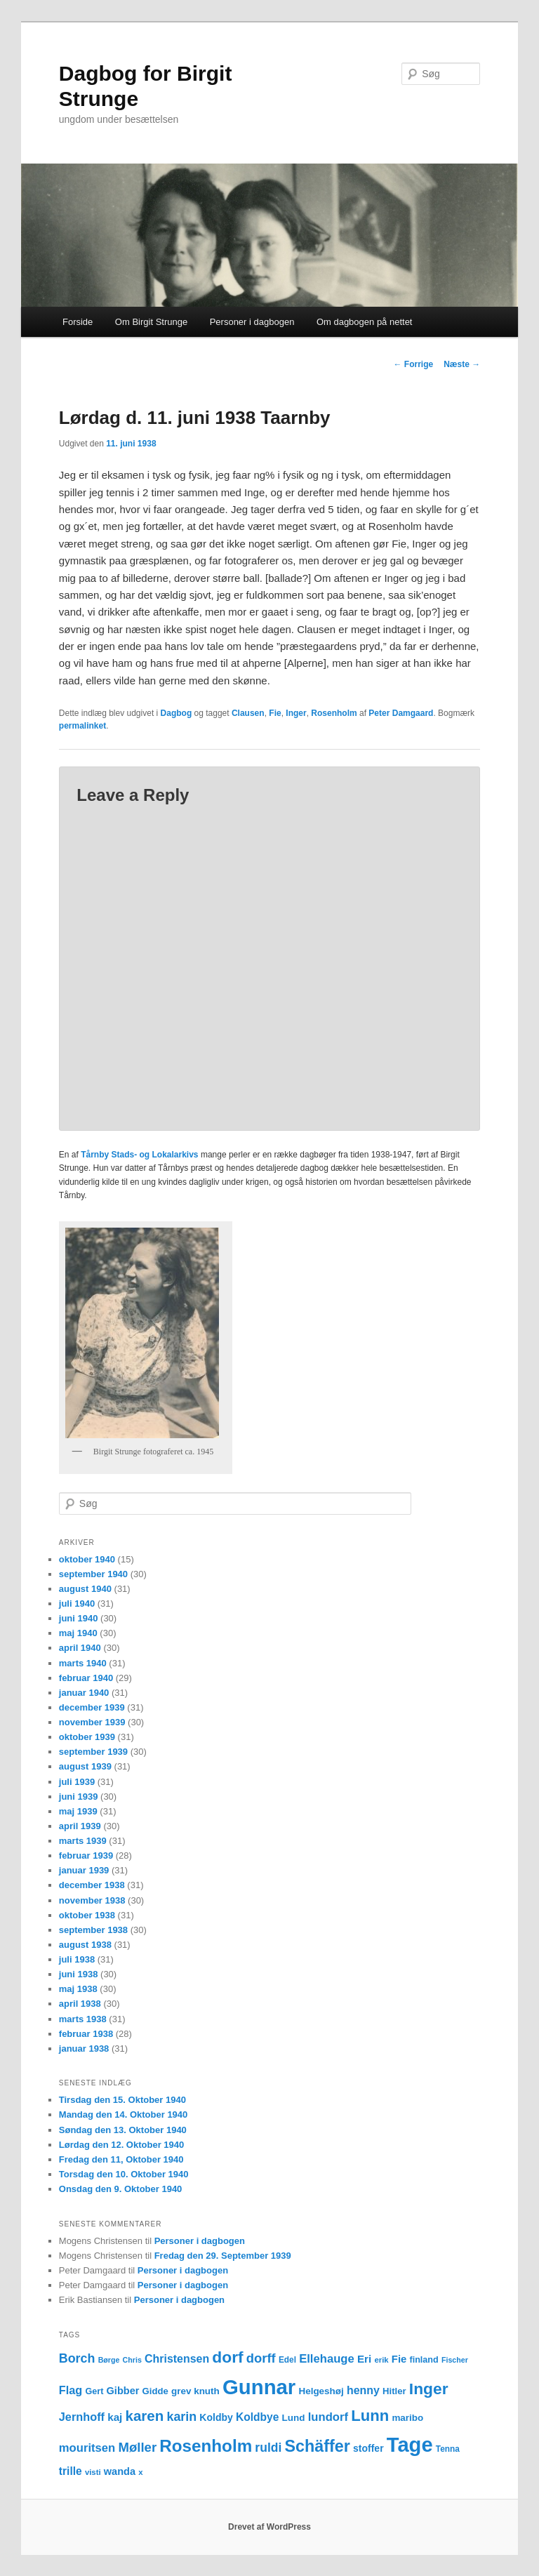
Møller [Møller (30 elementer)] (137, 2447)
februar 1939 (86, 1855)
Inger (296, 713)
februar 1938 (86, 2034)
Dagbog (176, 713)
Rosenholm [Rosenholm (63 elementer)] (205, 2445)
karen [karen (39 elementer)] (145, 2416)
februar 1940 (86, 1678)
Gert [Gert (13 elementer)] (94, 2391)
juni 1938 (78, 1974)
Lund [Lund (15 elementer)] (293, 2417)
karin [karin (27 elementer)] (181, 2417)
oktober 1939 (87, 1737)
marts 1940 (83, 1663)
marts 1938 (83, 2019)
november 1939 (92, 1722)
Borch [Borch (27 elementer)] (77, 2358)
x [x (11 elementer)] (140, 2472)
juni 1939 (78, 1796)
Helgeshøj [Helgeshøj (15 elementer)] (320, 2391)
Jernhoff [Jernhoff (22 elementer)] (82, 2416)
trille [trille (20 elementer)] (70, 2471)
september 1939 (93, 1751)
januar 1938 (84, 2048)
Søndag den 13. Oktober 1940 (123, 2130)
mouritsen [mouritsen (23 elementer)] (87, 2448)
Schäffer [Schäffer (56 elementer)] (317, 2446)
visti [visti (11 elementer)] (93, 2472)
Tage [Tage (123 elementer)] (410, 2445)
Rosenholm (334, 713)
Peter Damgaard (400, 713)
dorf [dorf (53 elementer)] (227, 2357)
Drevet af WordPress (269, 2527)
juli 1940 (77, 1603)
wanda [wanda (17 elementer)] (119, 2471)
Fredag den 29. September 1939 (222, 2255)
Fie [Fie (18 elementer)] (399, 2359)
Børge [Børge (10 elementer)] (109, 2360)
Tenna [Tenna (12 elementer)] (448, 2449)
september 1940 (93, 1574)
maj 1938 (78, 1989)
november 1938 (92, 1900)
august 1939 (85, 1766)
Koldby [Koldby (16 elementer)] (215, 2417)
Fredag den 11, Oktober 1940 (121, 2159)
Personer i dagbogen (252, 322)
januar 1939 (84, 1870)
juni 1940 (78, 1618)
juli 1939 (77, 1782)
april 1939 (80, 1826)
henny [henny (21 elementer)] (363, 2390)
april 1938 (80, 2003)
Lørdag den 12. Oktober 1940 (121, 2144)
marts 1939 (83, 1840)
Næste (462, 364)
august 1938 (85, 1944)
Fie (275, 713)
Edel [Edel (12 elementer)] (287, 2360)
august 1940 (85, 1589)
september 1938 (93, 1930)
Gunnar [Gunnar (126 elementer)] (258, 2386)
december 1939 (92, 1707)
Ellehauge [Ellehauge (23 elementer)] (326, 2358)
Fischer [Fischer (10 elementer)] (454, 2360)
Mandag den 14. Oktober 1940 (123, 2114)
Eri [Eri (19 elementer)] (364, 2359)
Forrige (414, 364)
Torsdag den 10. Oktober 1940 (124, 2174)
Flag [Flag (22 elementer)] (71, 2390)
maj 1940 (78, 1633)
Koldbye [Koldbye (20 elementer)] (257, 2417)
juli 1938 (77, 1959)
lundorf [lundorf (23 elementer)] (328, 2417)
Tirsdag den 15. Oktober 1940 (122, 2099)
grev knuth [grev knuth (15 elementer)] (195, 2391)
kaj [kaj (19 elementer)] (114, 2417)
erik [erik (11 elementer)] (381, 2360)
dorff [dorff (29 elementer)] (261, 2358)
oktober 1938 (87, 1915)
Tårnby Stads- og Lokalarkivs (139, 1155)
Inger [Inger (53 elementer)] (428, 2388)
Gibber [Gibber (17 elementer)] (123, 2390)
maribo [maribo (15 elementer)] (407, 2417)
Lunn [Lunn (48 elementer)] (370, 2415)
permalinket (82, 726)
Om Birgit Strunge (151, 322)
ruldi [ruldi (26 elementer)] (268, 2448)
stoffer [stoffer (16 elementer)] (368, 2448)
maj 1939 (78, 1811)
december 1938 (92, 1885)
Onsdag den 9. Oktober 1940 (120, 2189)
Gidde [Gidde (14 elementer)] (155, 2391)
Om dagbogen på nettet (365, 322)
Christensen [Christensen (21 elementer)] (177, 2359)
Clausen (248, 713)
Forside (77, 322)
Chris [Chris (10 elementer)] (132, 2360)
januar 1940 (84, 1692)
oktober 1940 (87, 1559)
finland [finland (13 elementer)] (423, 2360)
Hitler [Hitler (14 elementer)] (394, 2391)
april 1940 (80, 1647)
